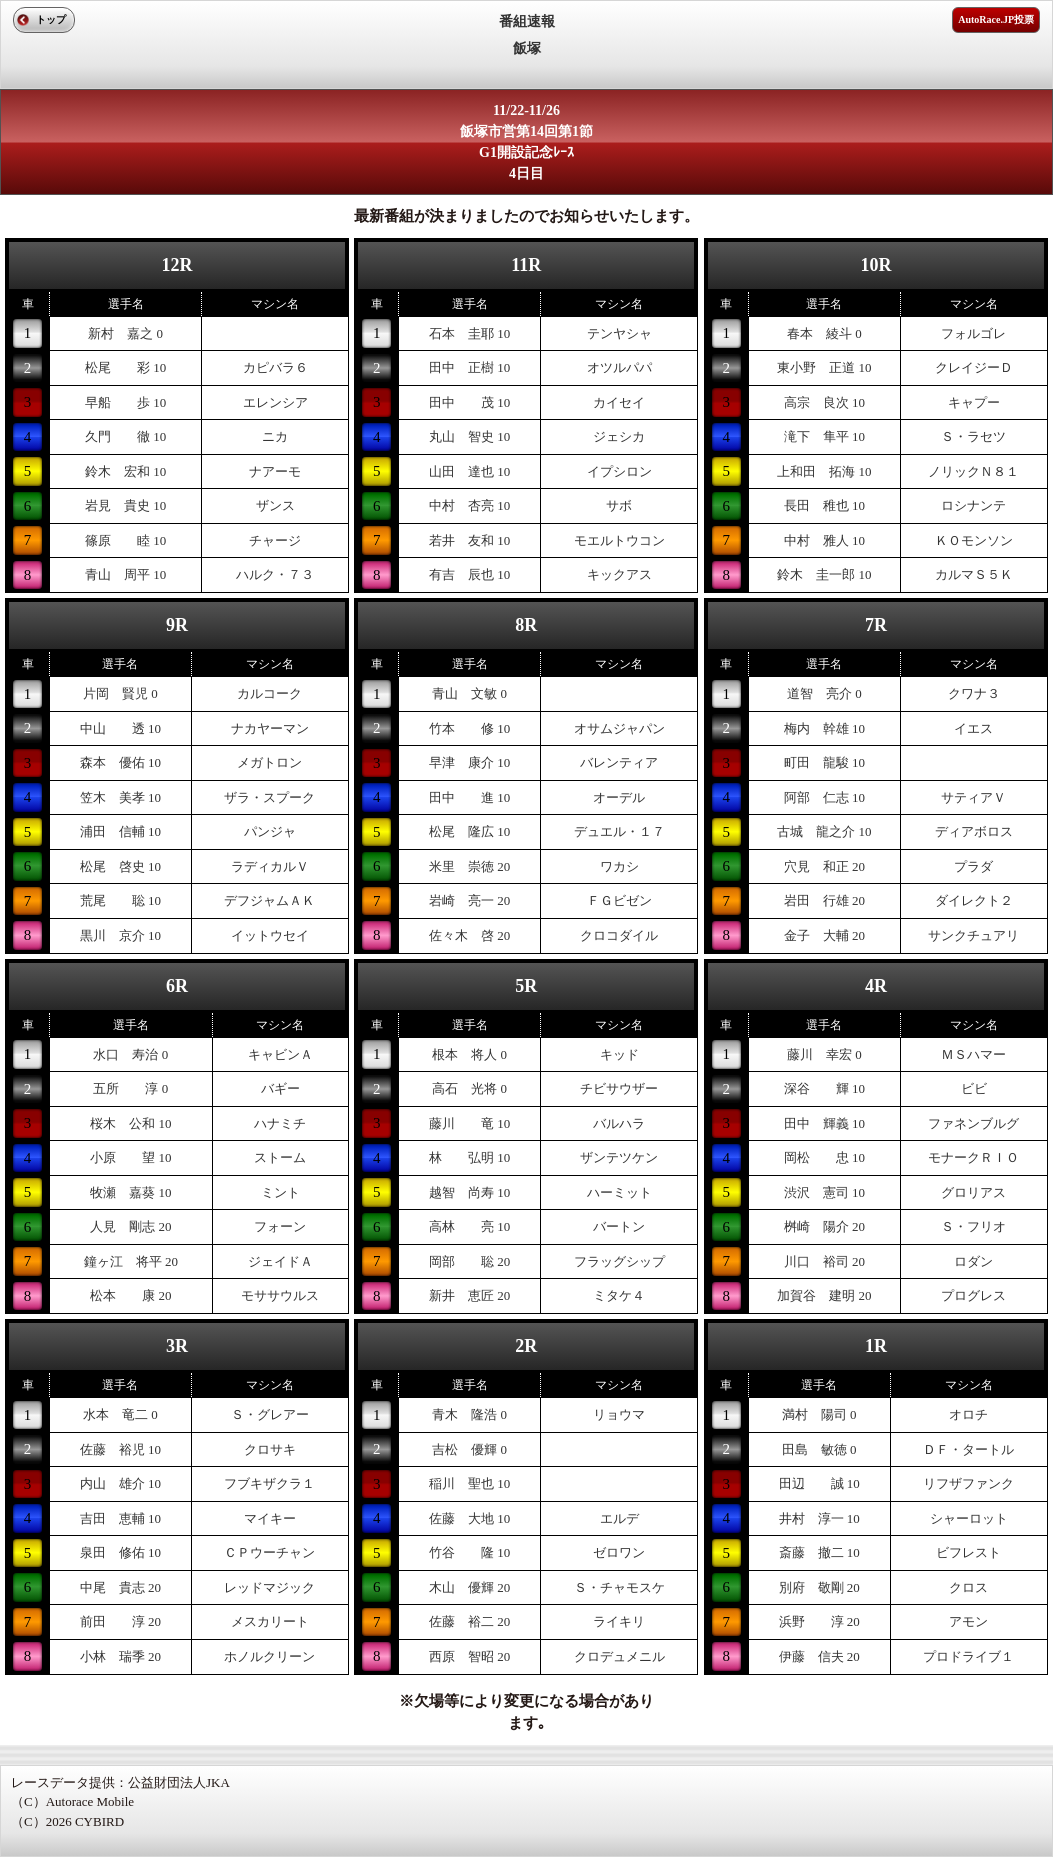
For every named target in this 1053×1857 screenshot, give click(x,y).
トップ (51, 19)
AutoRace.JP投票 (996, 19)
